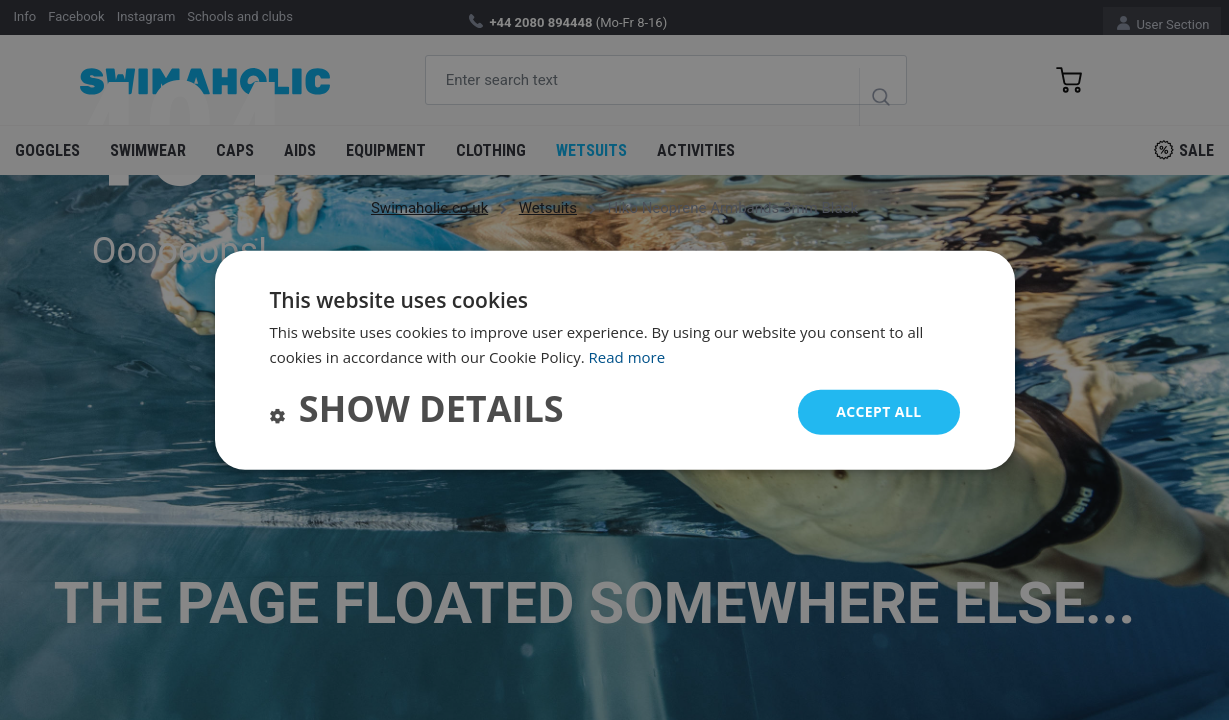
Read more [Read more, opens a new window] (627, 357)
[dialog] (615, 360)
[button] (417, 411)
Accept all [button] (878, 411)
